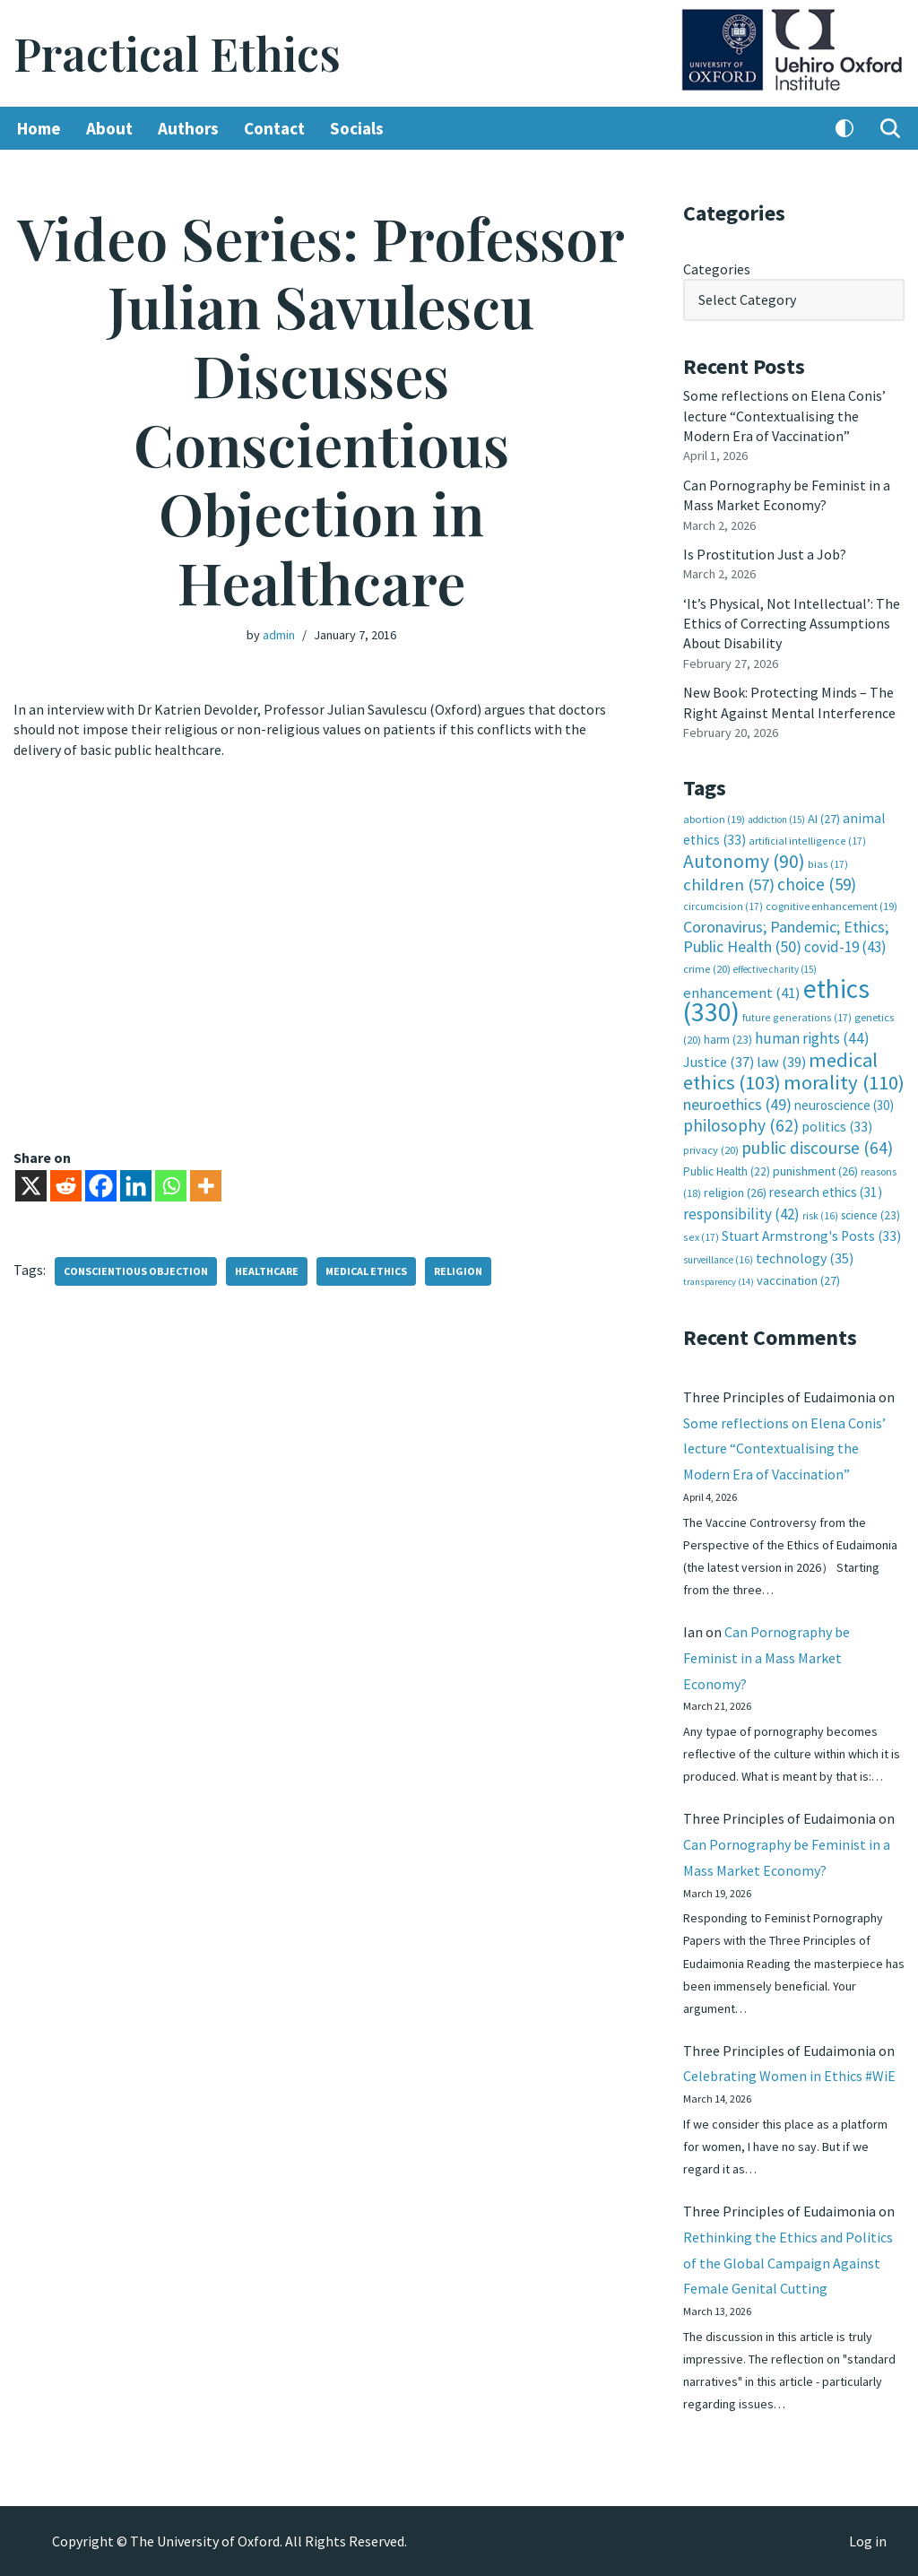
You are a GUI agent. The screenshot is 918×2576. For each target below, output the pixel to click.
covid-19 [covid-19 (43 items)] (845, 947)
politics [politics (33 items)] (836, 1126)
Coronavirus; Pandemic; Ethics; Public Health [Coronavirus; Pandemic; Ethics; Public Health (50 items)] (785, 936)
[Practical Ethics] (177, 53)
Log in (868, 2541)
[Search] (890, 128)
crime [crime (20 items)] (707, 969)
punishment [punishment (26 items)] (815, 1171)
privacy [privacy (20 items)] (711, 1150)
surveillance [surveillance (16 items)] (718, 1259)
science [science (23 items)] (870, 1215)
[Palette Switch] (844, 128)
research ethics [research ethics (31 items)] (825, 1192)
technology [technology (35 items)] (804, 1258)
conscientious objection (136, 1271)
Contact (274, 128)
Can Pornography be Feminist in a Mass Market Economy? (766, 1658)
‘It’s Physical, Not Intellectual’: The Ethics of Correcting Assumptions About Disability (791, 623)
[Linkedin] (136, 1185)
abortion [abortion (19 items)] (714, 819)
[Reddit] (66, 1185)
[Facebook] (101, 1185)
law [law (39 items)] (781, 1062)
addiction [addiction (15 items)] (776, 819)
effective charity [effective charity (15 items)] (775, 969)
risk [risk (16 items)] (820, 1216)
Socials (357, 128)
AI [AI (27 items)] (824, 819)
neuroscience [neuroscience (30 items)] (844, 1105)
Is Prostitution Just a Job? (764, 554)
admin (279, 635)
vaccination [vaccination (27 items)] (798, 1280)
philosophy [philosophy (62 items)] (741, 1125)
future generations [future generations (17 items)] (797, 1017)
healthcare (267, 1271)
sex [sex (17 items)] (701, 1237)
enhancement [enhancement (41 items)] (742, 992)
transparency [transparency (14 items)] (718, 1282)
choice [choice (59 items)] (816, 884)
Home (39, 128)
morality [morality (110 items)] (844, 1082)
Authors (188, 128)
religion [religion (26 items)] (735, 1192)
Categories (716, 269)
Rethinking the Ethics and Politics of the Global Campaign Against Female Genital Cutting (788, 2263)
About (109, 128)
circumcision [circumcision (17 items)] (723, 906)
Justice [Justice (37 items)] (718, 1062)
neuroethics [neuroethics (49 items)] (737, 1104)
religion (458, 1271)
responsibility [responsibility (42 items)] (741, 1214)
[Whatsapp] (170, 1185)
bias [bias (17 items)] (828, 864)
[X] (31, 1185)
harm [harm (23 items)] (728, 1039)
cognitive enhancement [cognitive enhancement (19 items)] (831, 906)
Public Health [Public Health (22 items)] (726, 1171)
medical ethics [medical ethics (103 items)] (780, 1071)
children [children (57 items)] (729, 884)
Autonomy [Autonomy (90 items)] (744, 861)
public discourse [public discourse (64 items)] (817, 1147)
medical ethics (366, 1271)
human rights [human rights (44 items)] (812, 1038)
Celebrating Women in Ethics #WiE (789, 2076)
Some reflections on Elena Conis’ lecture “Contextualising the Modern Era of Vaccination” (784, 415)
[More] (205, 1185)
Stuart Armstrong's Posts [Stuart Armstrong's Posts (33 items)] (811, 1236)
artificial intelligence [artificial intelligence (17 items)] (807, 840)
